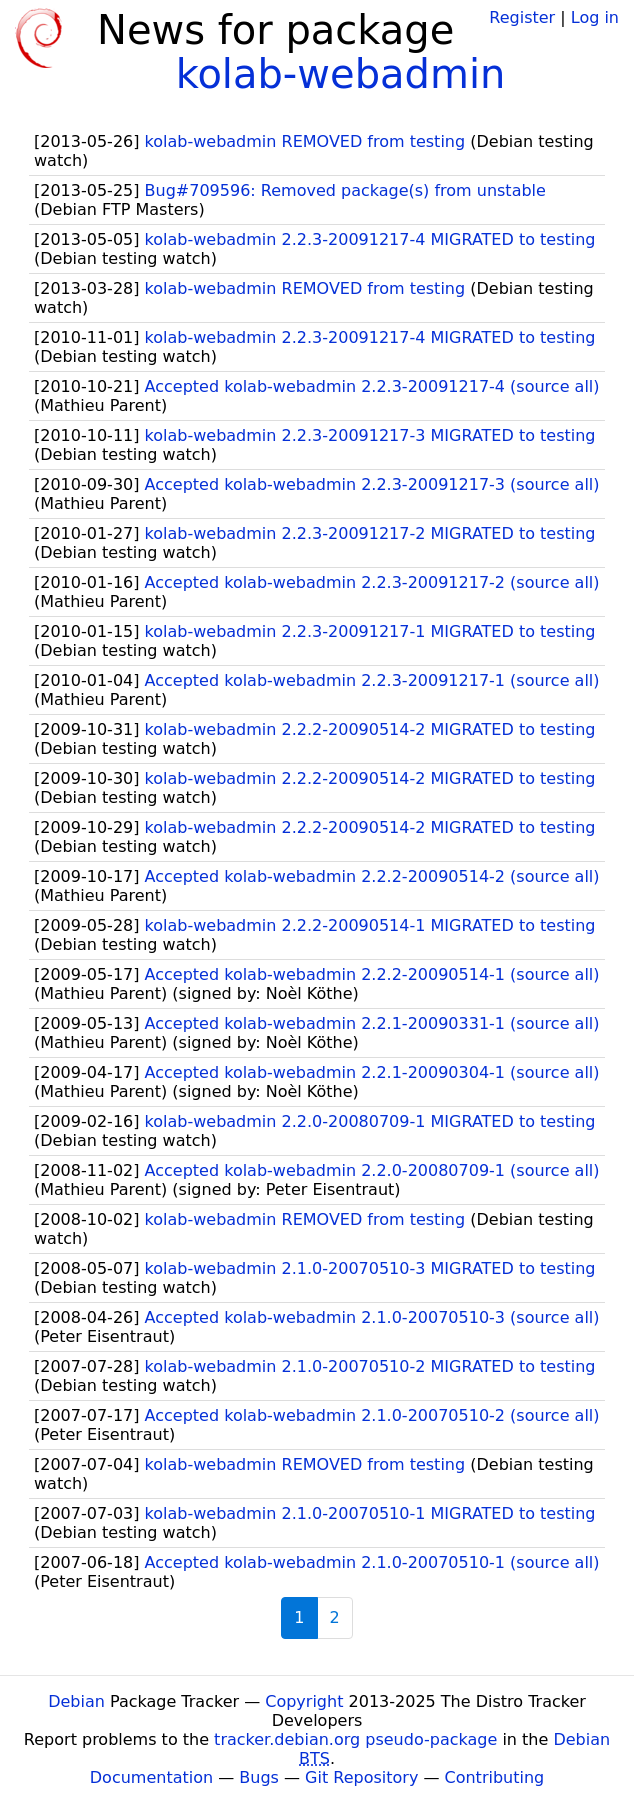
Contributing (495, 1777)
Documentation (151, 1777)
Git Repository (361, 1777)
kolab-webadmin (341, 74)
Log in (595, 17)
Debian (76, 1701)
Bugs (259, 1777)
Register (522, 17)
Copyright (304, 1701)
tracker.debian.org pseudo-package (355, 1739)
